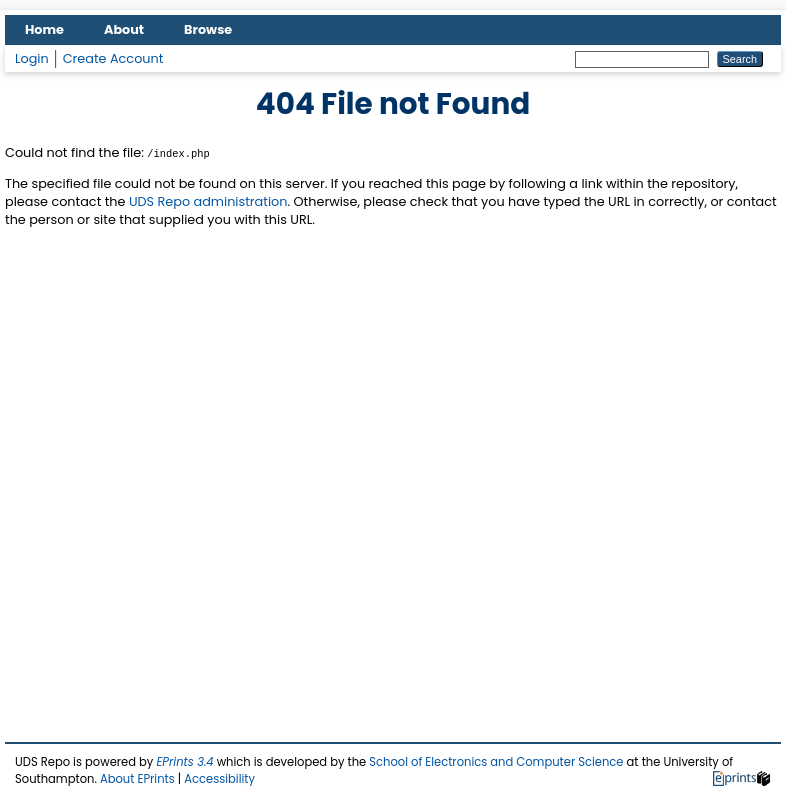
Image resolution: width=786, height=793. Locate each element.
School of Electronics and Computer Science (496, 762)
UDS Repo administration (208, 201)
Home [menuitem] (44, 29)
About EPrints (137, 779)
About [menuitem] (124, 29)
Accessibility (219, 779)
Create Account (113, 58)
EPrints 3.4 (184, 762)
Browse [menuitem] (208, 29)
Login (32, 58)
